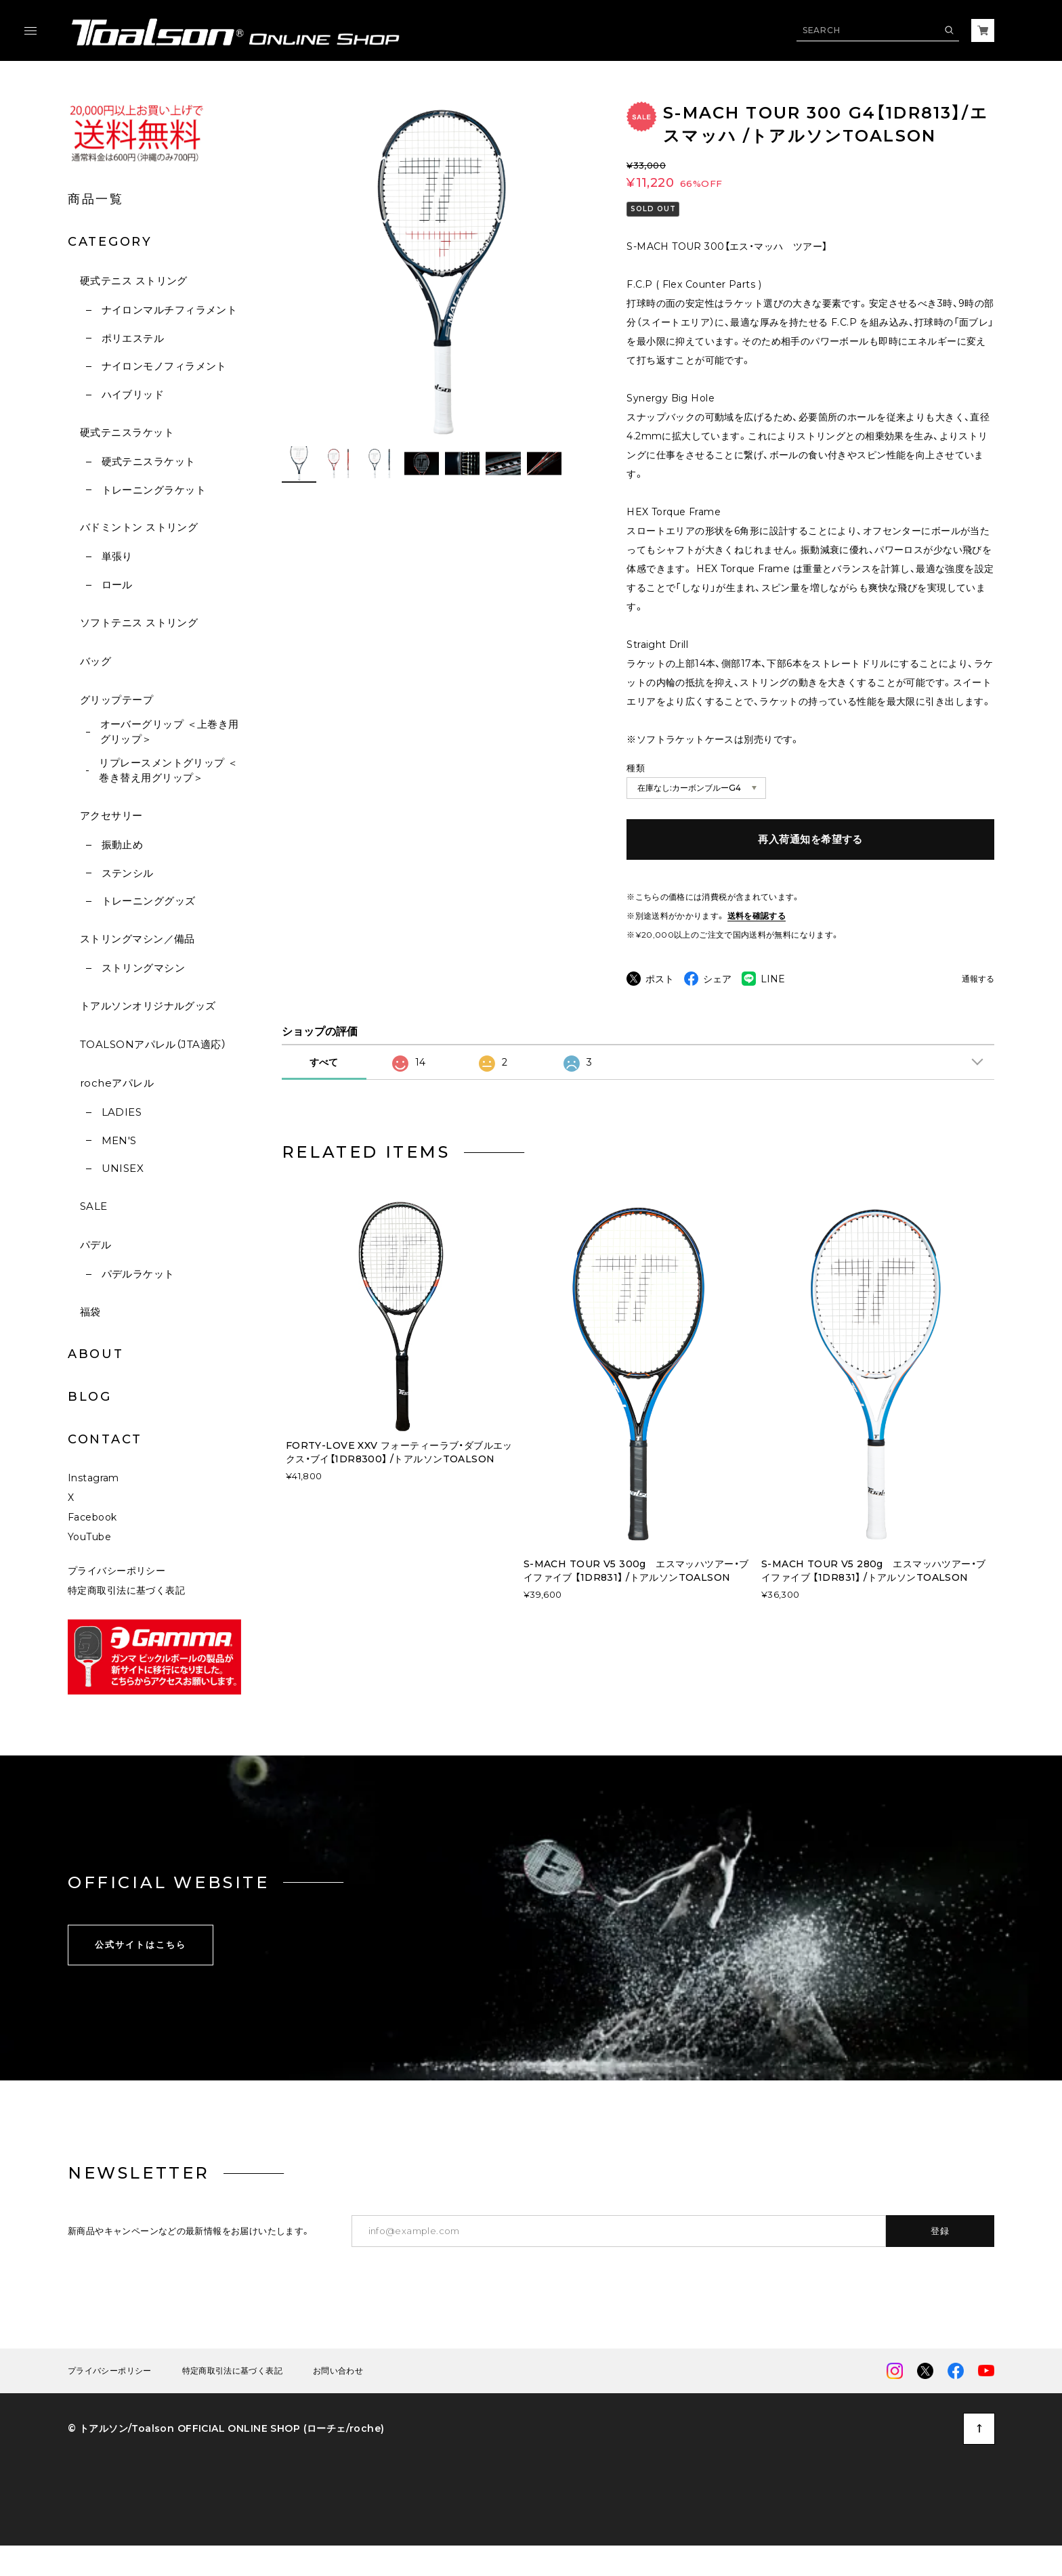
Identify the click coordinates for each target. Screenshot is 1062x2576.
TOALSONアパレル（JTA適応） (153, 1044)
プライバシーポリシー (116, 1598)
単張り (117, 556)
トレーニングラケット (154, 489)
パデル (95, 1244)
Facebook (92, 1544)
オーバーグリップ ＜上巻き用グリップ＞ (169, 732)
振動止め (123, 844)
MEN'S (119, 1140)
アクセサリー (111, 815)
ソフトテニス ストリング (139, 622)
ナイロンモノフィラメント (164, 365)
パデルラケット (138, 1273)
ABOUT (96, 1354)
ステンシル (128, 873)
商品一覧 (96, 199)
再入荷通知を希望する (810, 839)
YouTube (89, 1564)
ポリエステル (133, 338)
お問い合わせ (338, 2398)
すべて (324, 1089)
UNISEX (123, 1168)
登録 (940, 2257)
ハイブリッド (133, 394)
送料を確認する (756, 916)
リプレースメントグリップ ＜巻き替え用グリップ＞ (168, 770)
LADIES (122, 1112)
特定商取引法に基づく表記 (126, 1617)
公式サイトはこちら (140, 1971)
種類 (635, 767)
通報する (978, 979)
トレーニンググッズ (149, 900)
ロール (117, 584)
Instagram (93, 1505)
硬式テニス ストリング (134, 280)
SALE (94, 1206)
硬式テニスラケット (127, 432)
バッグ (95, 661)
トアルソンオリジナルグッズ (148, 1005)
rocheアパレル (117, 1082)
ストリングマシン (144, 967)
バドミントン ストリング (139, 527)
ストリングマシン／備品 (137, 938)
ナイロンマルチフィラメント (170, 309)
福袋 (90, 1311)
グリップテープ (116, 699)
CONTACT (105, 1439)
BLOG (90, 1396)
